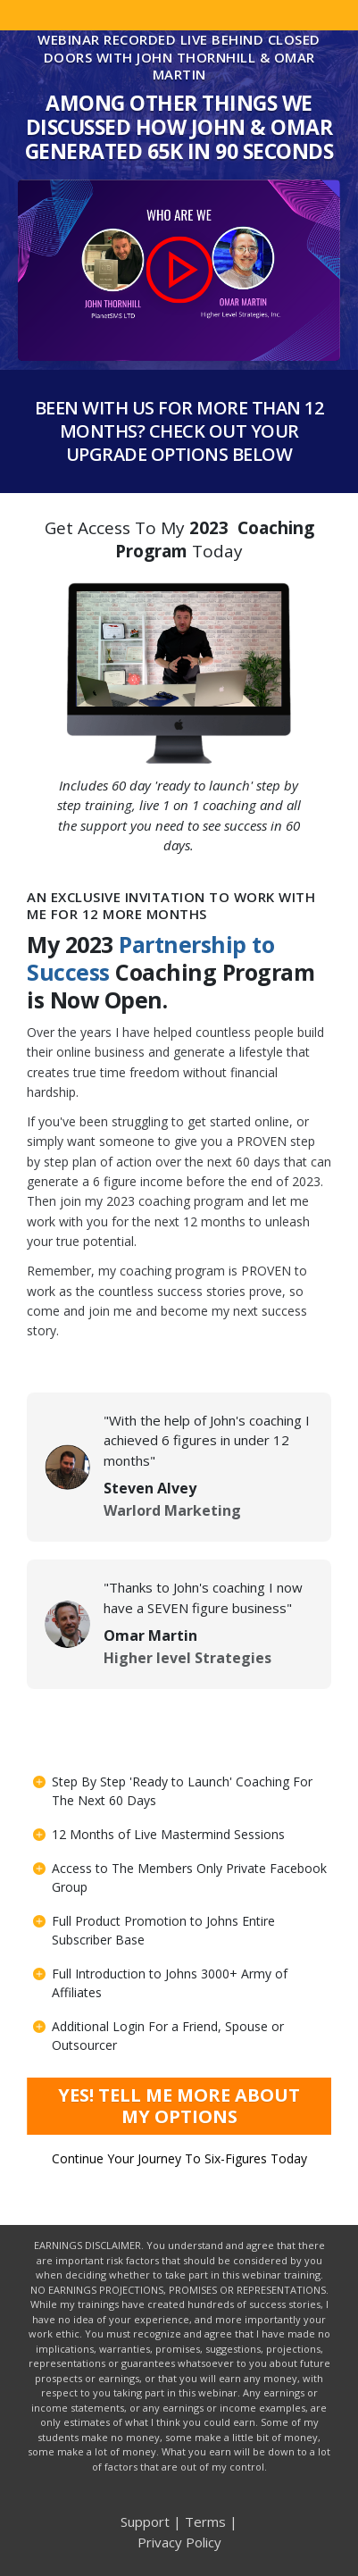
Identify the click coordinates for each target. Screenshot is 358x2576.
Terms (205, 2521)
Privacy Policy (179, 2542)
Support (145, 2521)
